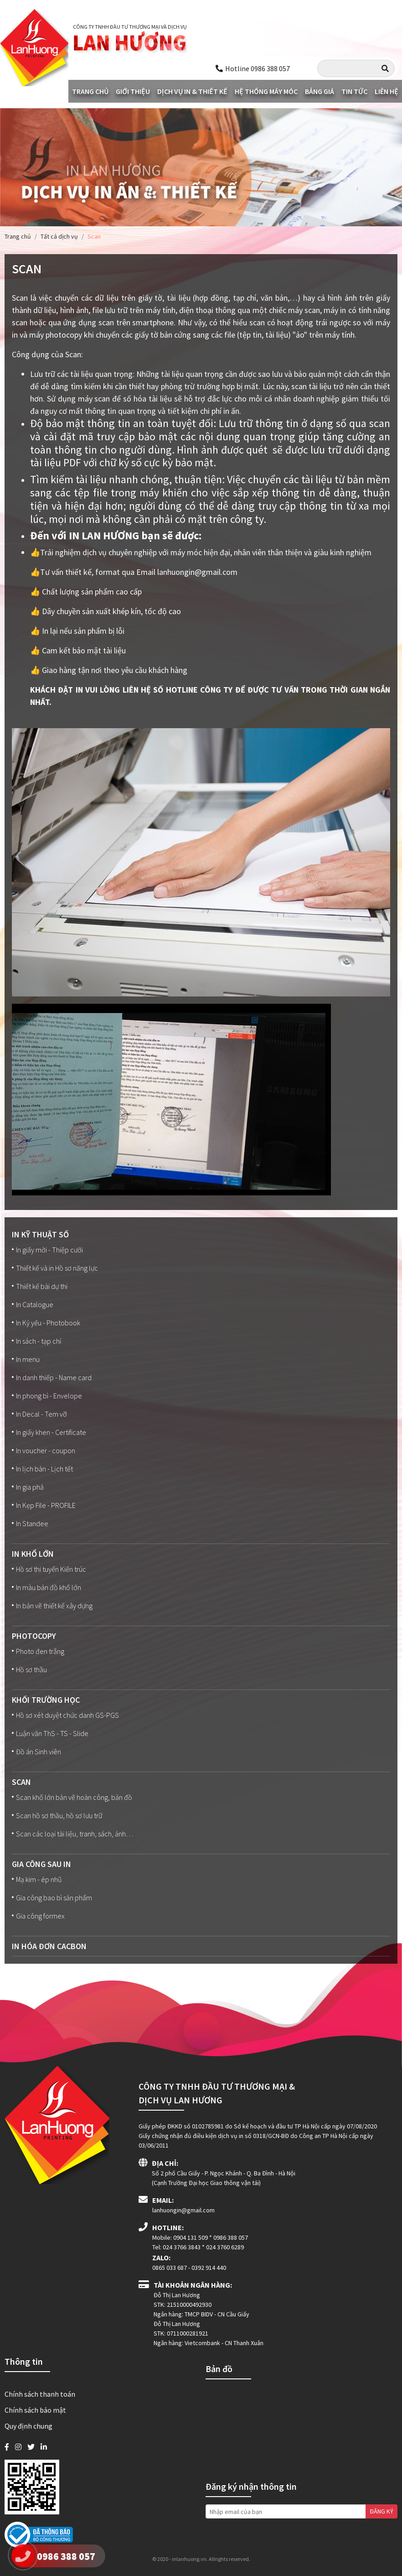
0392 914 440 (208, 2267)
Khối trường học (46, 1700)
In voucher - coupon (43, 1450)
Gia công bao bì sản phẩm (52, 1897)
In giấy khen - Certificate (49, 1432)
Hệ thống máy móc (266, 91)
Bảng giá (319, 91)
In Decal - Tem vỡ (39, 1413)
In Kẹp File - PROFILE (44, 1505)
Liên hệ (386, 91)
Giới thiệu (133, 91)
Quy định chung (28, 2425)
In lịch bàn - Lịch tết (42, 1468)
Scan (21, 1782)
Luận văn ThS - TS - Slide (50, 1733)
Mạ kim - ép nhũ (37, 1879)
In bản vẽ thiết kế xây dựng (52, 1605)
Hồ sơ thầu (29, 1669)
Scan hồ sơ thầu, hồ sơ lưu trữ (57, 1815)
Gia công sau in (41, 1864)
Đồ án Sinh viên (36, 1751)
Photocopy (34, 1636)
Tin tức (354, 91)
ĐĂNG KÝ (381, 2511)
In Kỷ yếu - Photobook (46, 1322)
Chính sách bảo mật (35, 2409)
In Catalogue (32, 1304)
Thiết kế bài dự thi (39, 1286)
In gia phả (28, 1486)
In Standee (30, 1523)
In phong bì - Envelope (47, 1395)
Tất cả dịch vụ (59, 236)
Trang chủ (90, 91)
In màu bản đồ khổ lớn (46, 1587)
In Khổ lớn (33, 1554)
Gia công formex (38, 1915)
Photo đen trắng (38, 1651)
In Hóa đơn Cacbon (49, 1946)
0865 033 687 (169, 2267)
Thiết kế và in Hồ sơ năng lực (55, 1267)
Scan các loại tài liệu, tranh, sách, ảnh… (72, 1833)
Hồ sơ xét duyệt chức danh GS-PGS (65, 1715)
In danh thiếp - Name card (52, 1377)
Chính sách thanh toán (40, 2394)
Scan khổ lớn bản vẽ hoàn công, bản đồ (72, 1797)
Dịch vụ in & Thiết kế (192, 91)
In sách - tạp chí (36, 1340)
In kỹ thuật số (40, 1234)
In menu (26, 1359)
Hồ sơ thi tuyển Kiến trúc (49, 1569)
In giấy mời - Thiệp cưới (47, 1249)
